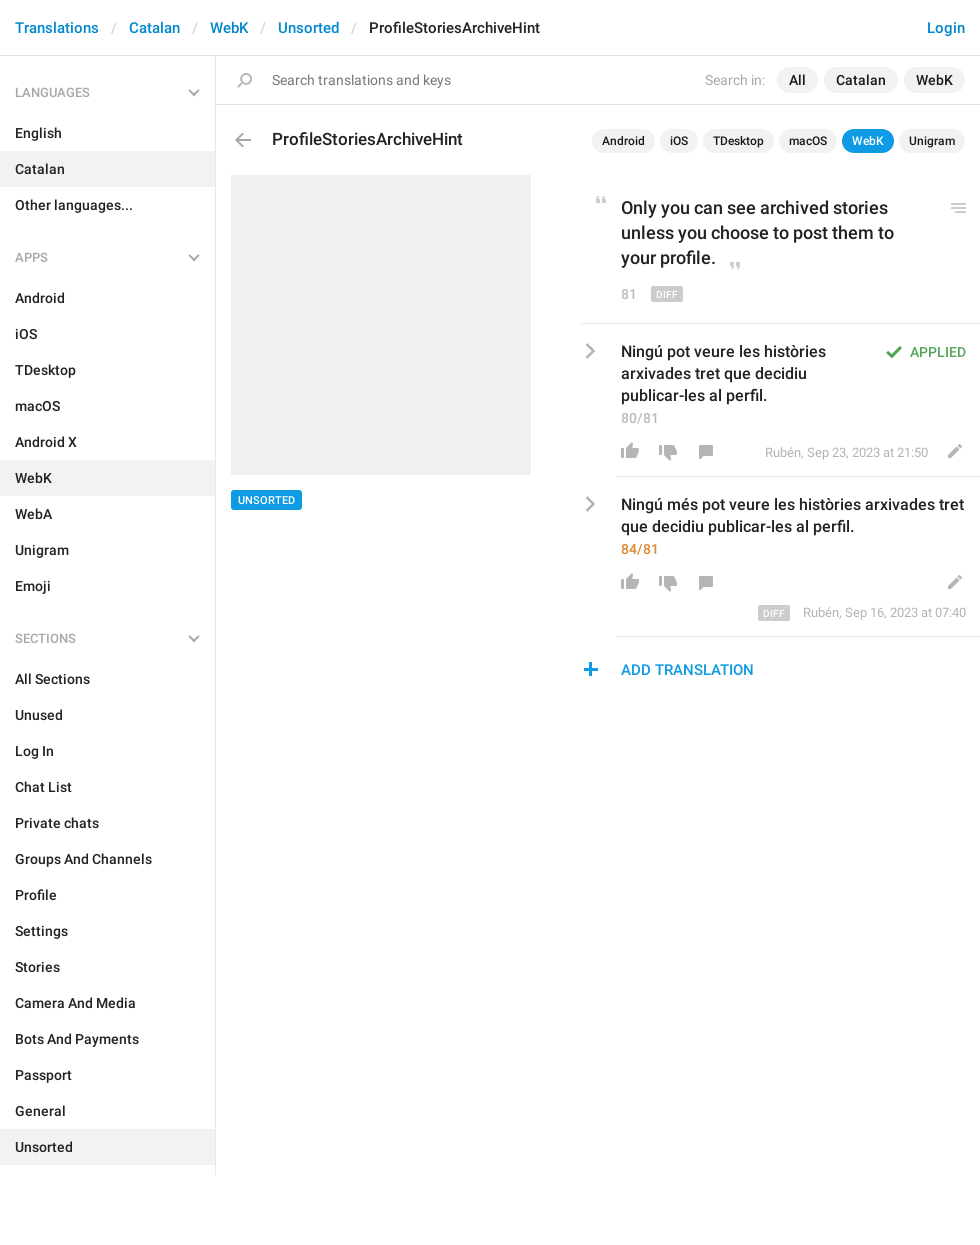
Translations (57, 28)
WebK (229, 28)
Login (946, 28)
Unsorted (308, 28)
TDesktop (738, 141)
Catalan (154, 28)
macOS (808, 141)
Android (623, 141)
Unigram (932, 141)
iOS (679, 141)
